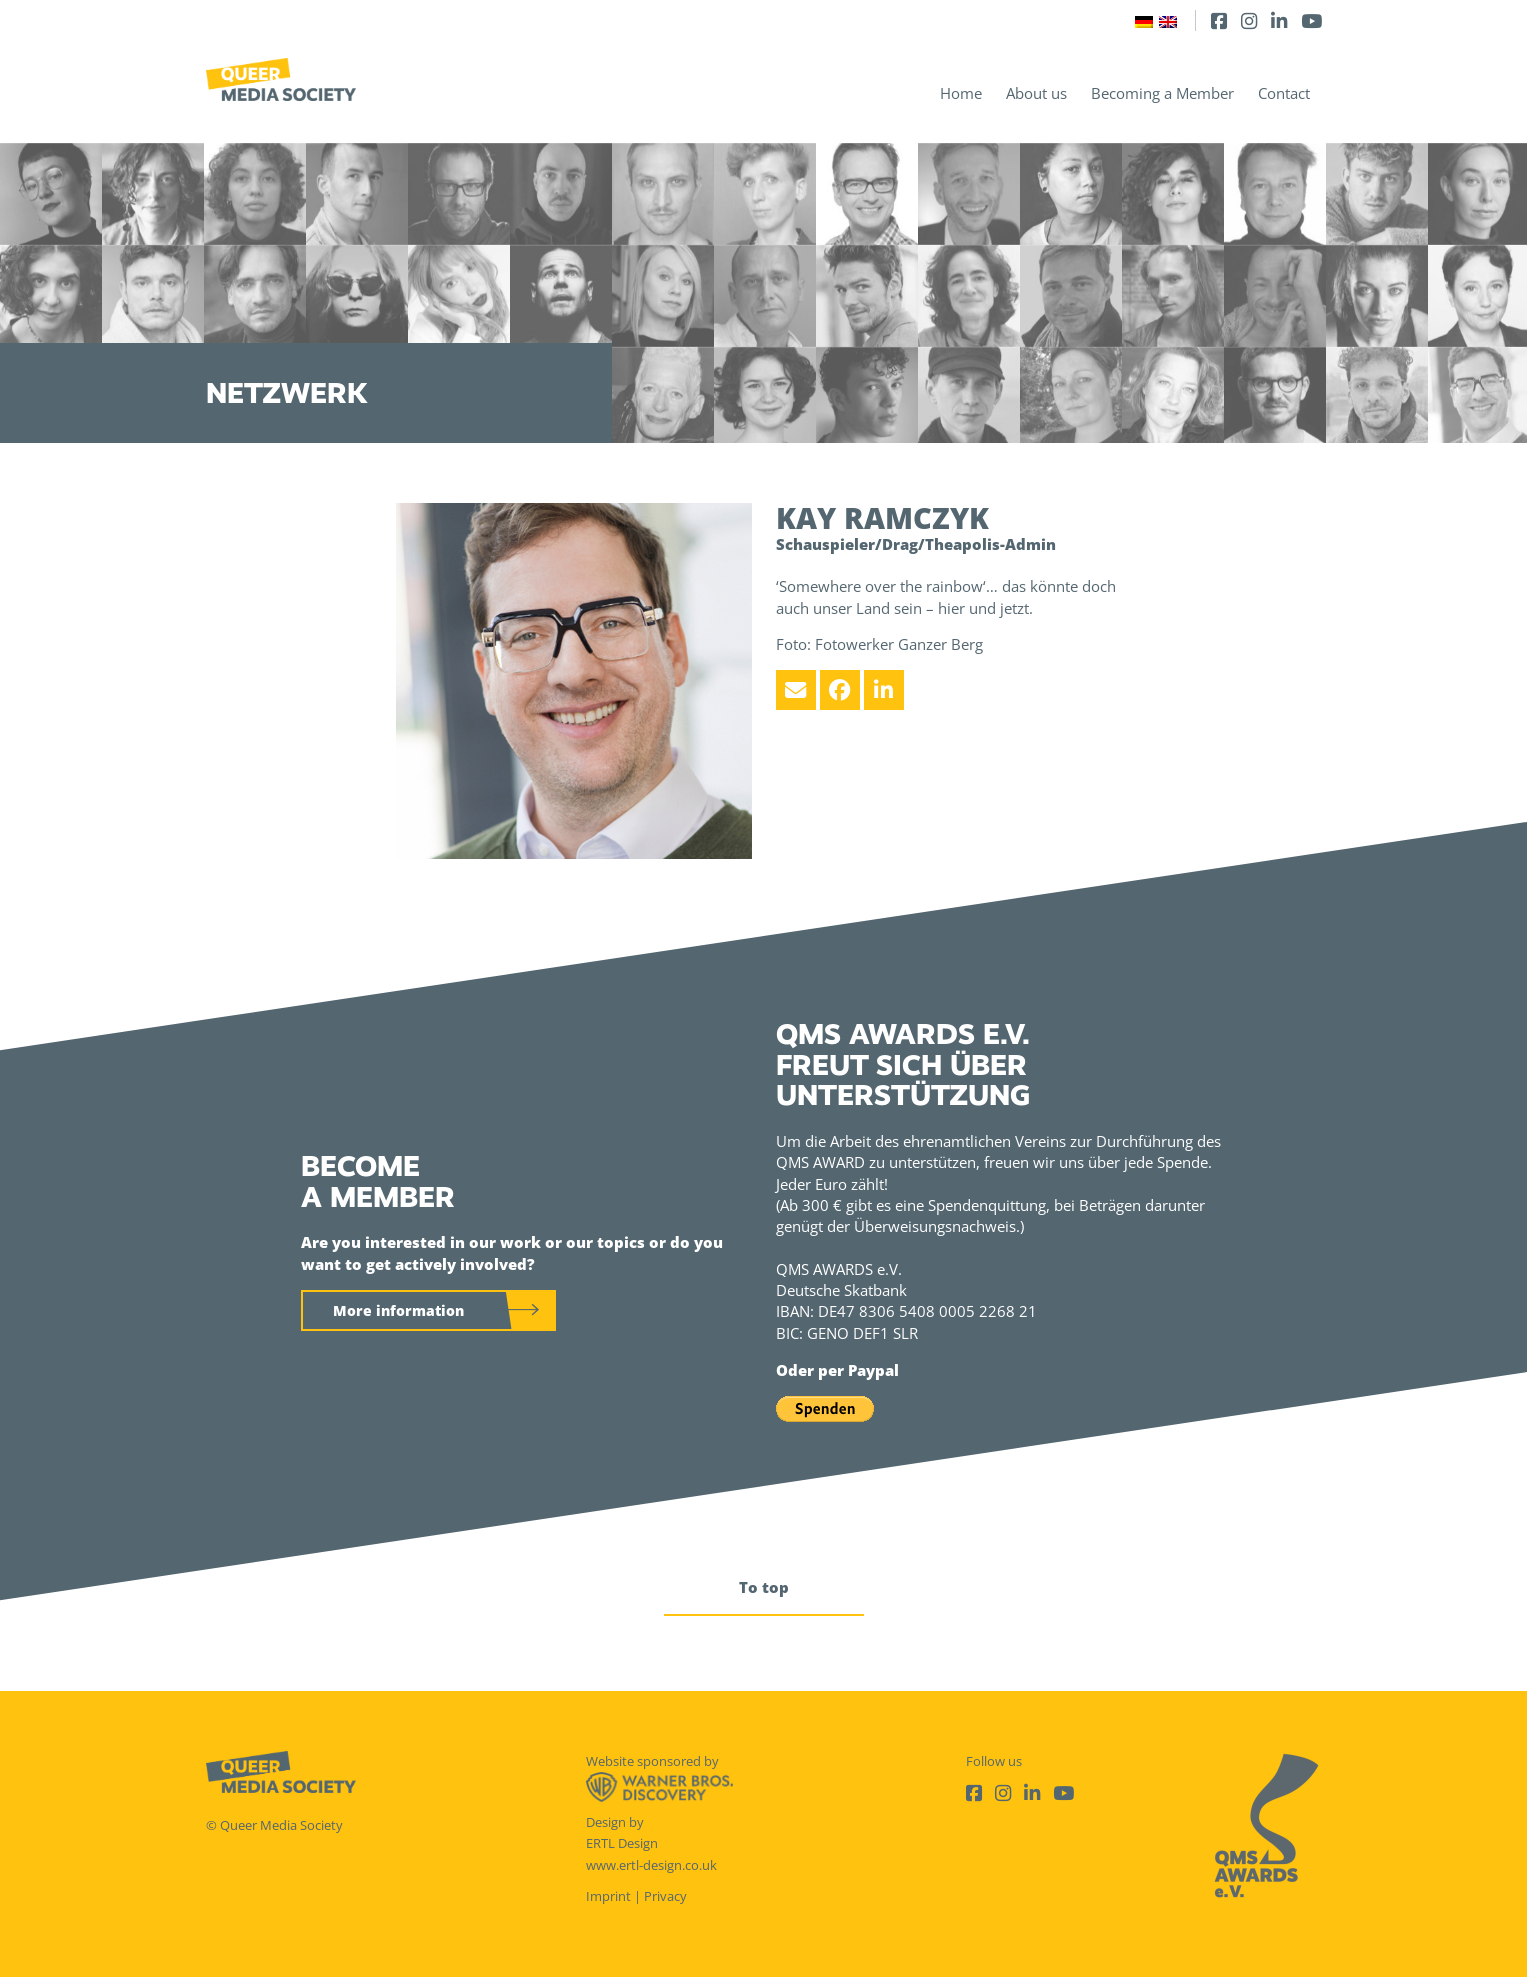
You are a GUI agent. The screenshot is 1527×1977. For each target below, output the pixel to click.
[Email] (796, 690)
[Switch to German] (1144, 20)
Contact (1284, 93)
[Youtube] (1311, 20)
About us (1036, 93)
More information (398, 1310)
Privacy (665, 1896)
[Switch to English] (1168, 20)
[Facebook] (1219, 20)
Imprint (608, 1896)
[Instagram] (1249, 20)
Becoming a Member (1162, 93)
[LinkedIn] (1279, 20)
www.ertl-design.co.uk (651, 1865)
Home (961, 93)
